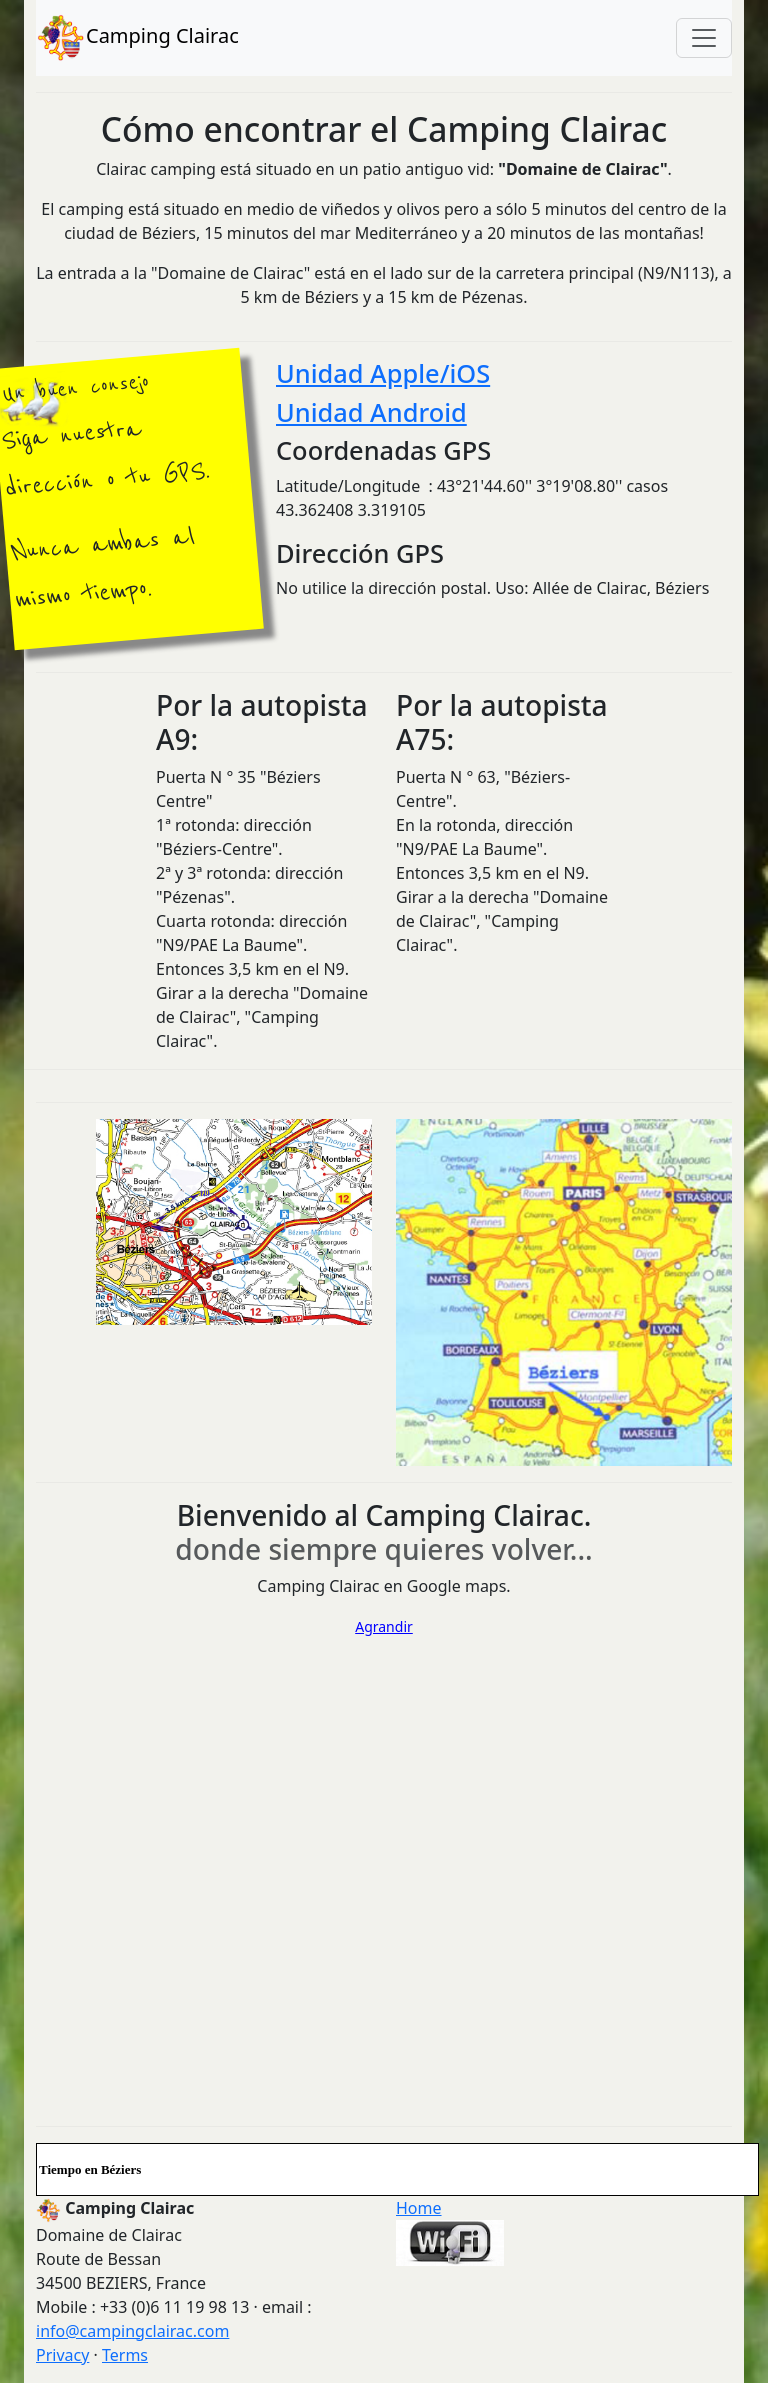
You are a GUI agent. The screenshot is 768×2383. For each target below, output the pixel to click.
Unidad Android (371, 412)
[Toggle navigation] (704, 38)
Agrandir (384, 1626)
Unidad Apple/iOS (383, 373)
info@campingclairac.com (132, 2331)
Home (419, 2208)
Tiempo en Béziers (90, 2169)
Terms (125, 2355)
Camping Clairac (137, 38)
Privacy (62, 2355)
